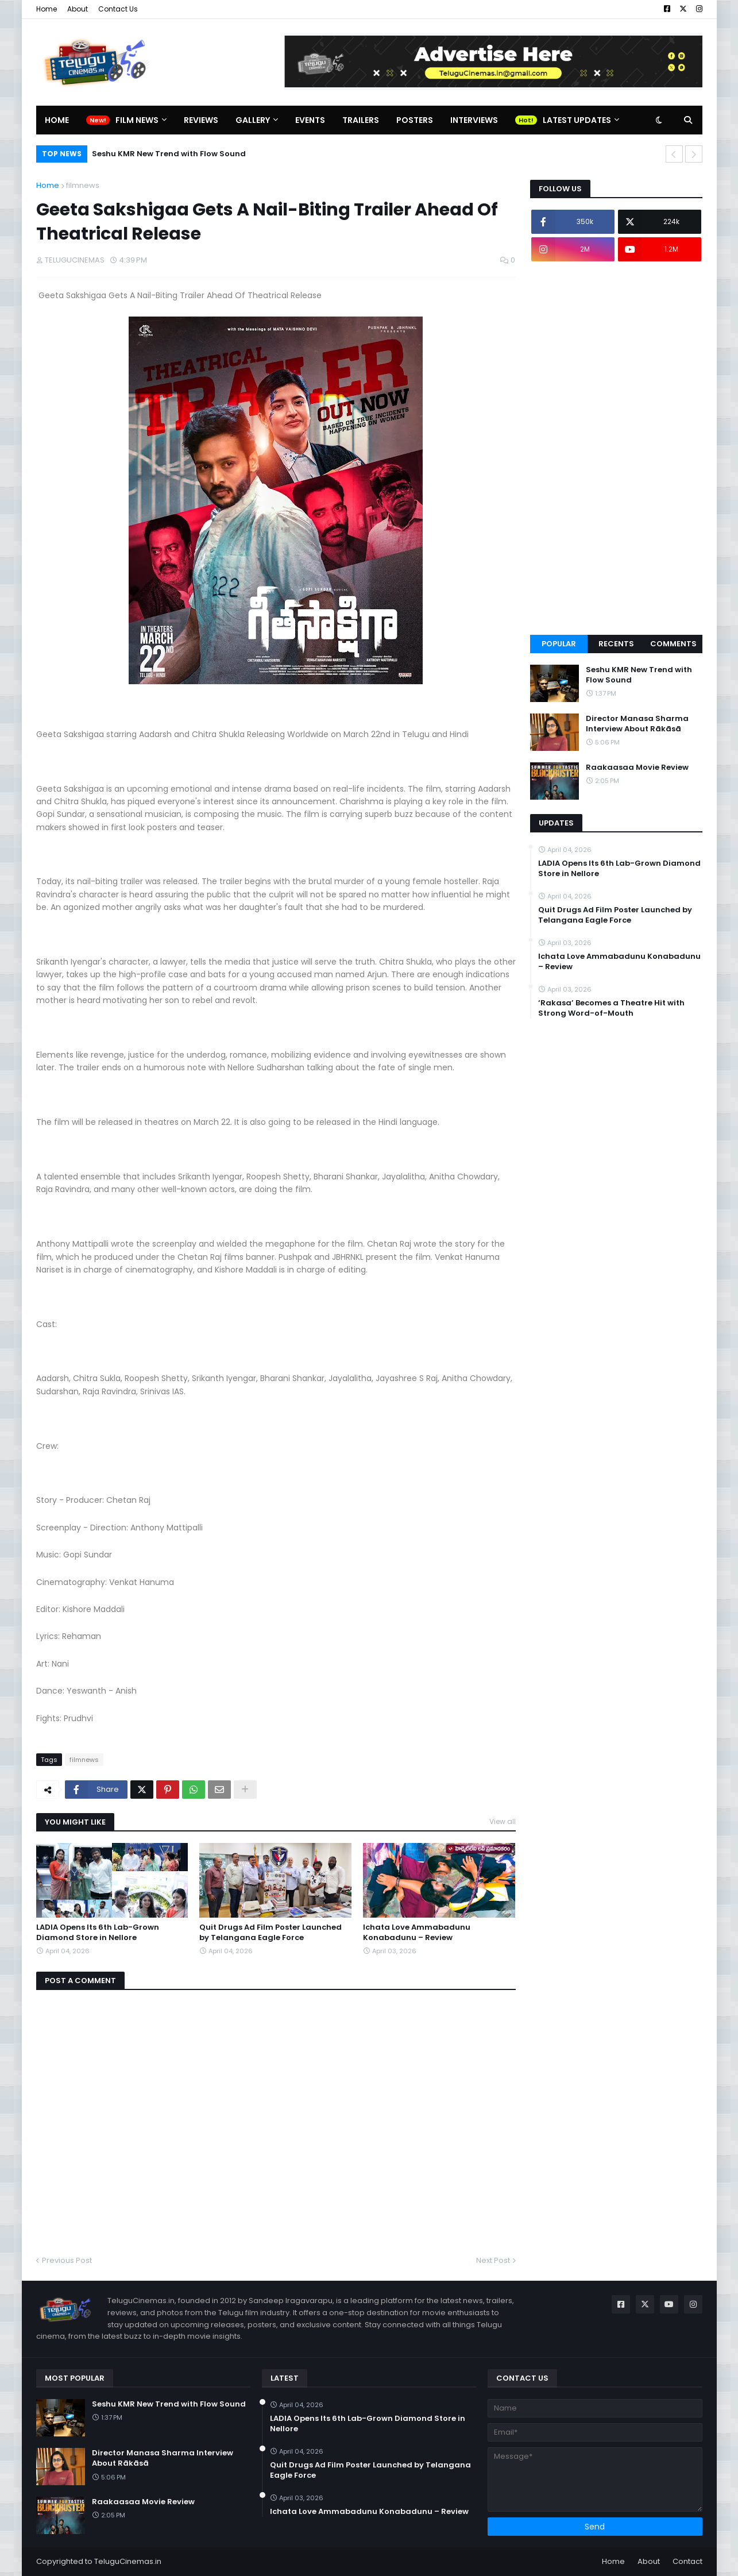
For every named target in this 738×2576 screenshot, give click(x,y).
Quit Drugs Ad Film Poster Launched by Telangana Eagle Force (270, 1932)
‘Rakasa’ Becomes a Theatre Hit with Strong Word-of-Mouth (611, 1008)
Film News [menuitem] (137, 120)
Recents (616, 643)
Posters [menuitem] (414, 120)
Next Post (493, 2260)
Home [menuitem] (57, 120)
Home (46, 9)
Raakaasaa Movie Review (637, 767)
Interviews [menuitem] (474, 120)
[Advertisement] (616, 448)
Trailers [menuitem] (360, 120)
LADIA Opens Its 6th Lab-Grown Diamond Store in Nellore (97, 1932)
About (77, 9)
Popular (559, 643)
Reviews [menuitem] (201, 120)
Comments (673, 643)
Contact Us (118, 9)
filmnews (82, 185)
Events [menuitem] (310, 120)
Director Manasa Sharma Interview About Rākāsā (637, 724)
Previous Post (67, 2260)
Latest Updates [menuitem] (577, 120)
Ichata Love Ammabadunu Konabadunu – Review (416, 1932)
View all (502, 1821)
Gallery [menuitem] (252, 120)
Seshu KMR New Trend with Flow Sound (169, 153)
